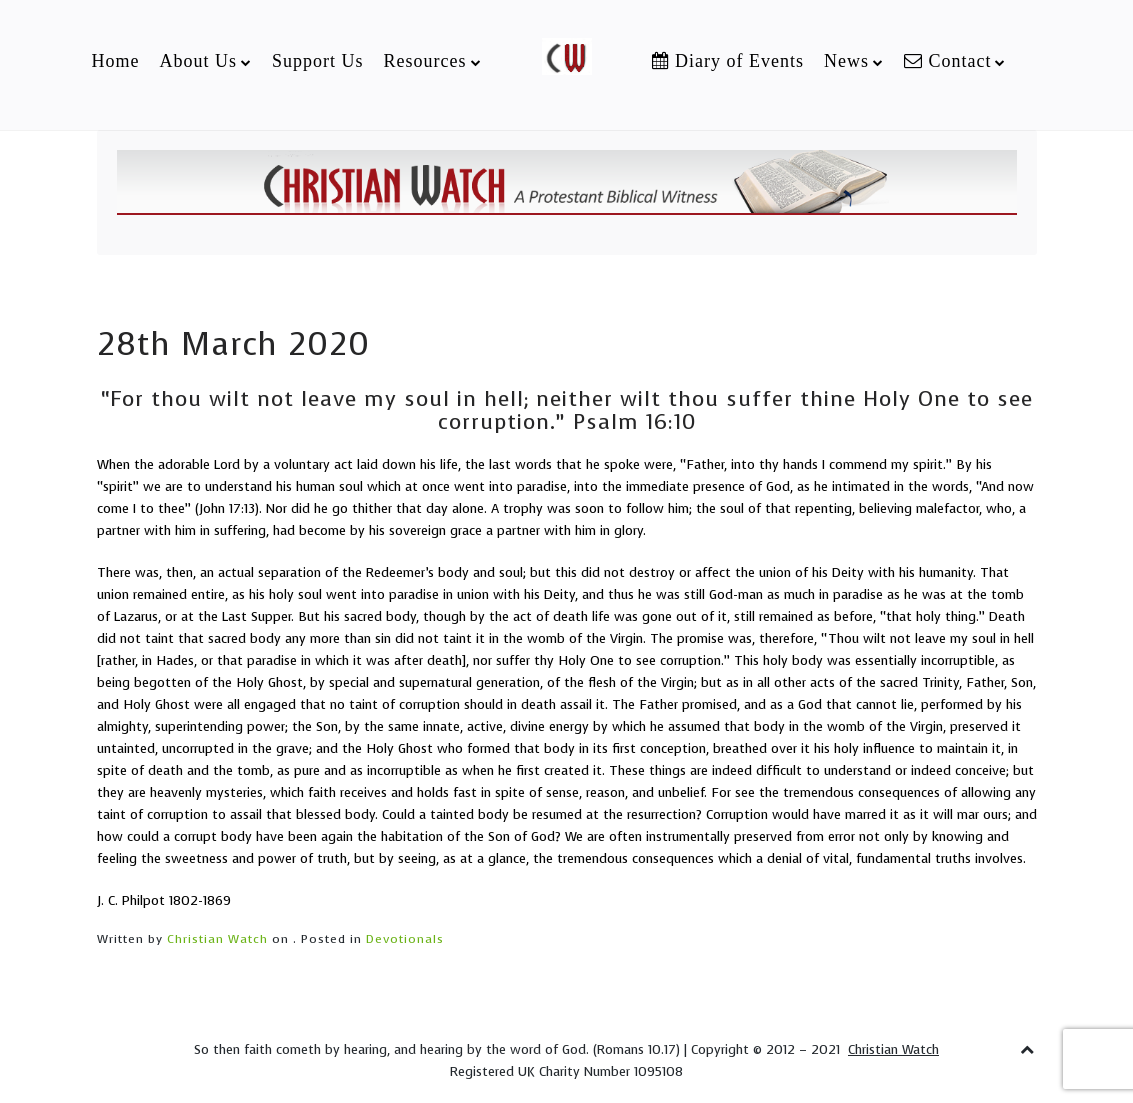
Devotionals (405, 939)
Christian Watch (217, 939)
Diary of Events (728, 61)
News (846, 61)
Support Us (318, 61)
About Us (198, 61)
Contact (948, 61)
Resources (425, 61)
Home (115, 61)
